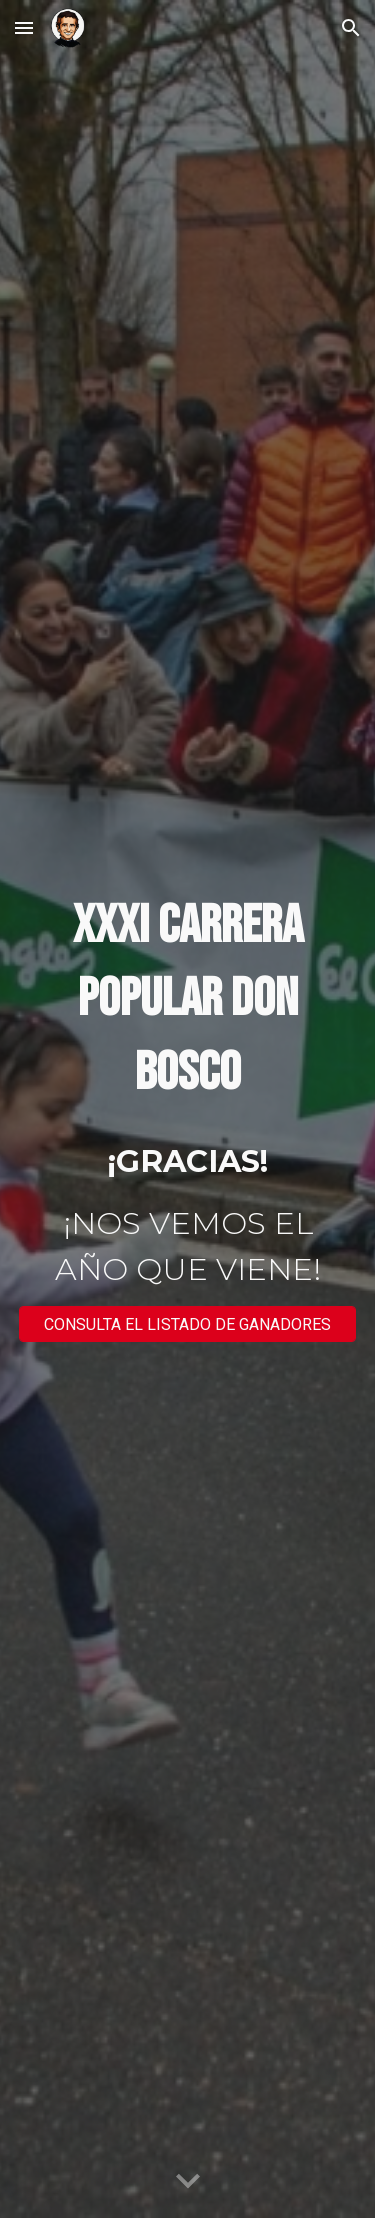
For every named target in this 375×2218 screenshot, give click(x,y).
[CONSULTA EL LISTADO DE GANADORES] (188, 1324)
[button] (24, 27)
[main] (188, 1000)
